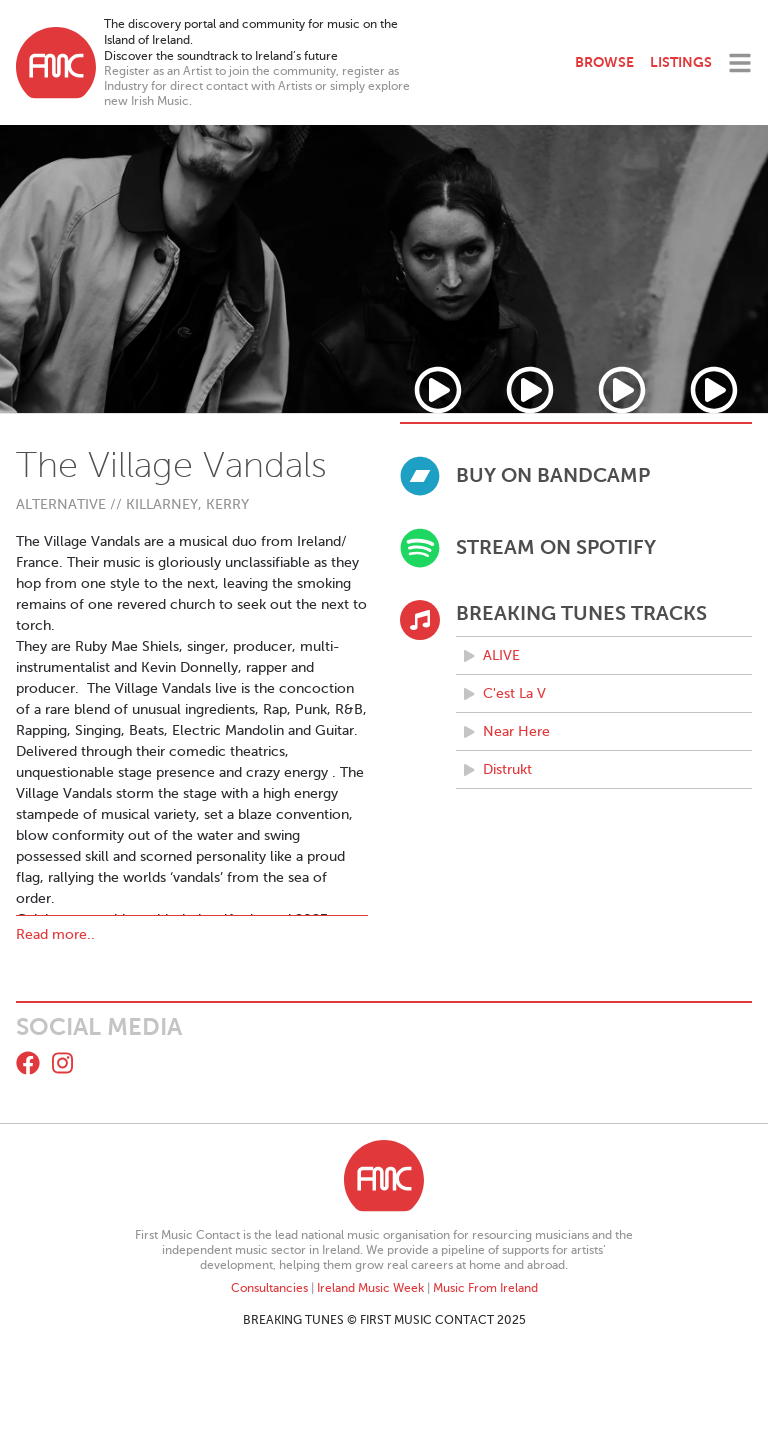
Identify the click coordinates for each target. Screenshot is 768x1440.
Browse (604, 62)
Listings (681, 62)
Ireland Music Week (370, 1288)
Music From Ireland (485, 1288)
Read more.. (55, 934)
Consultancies (269, 1288)
